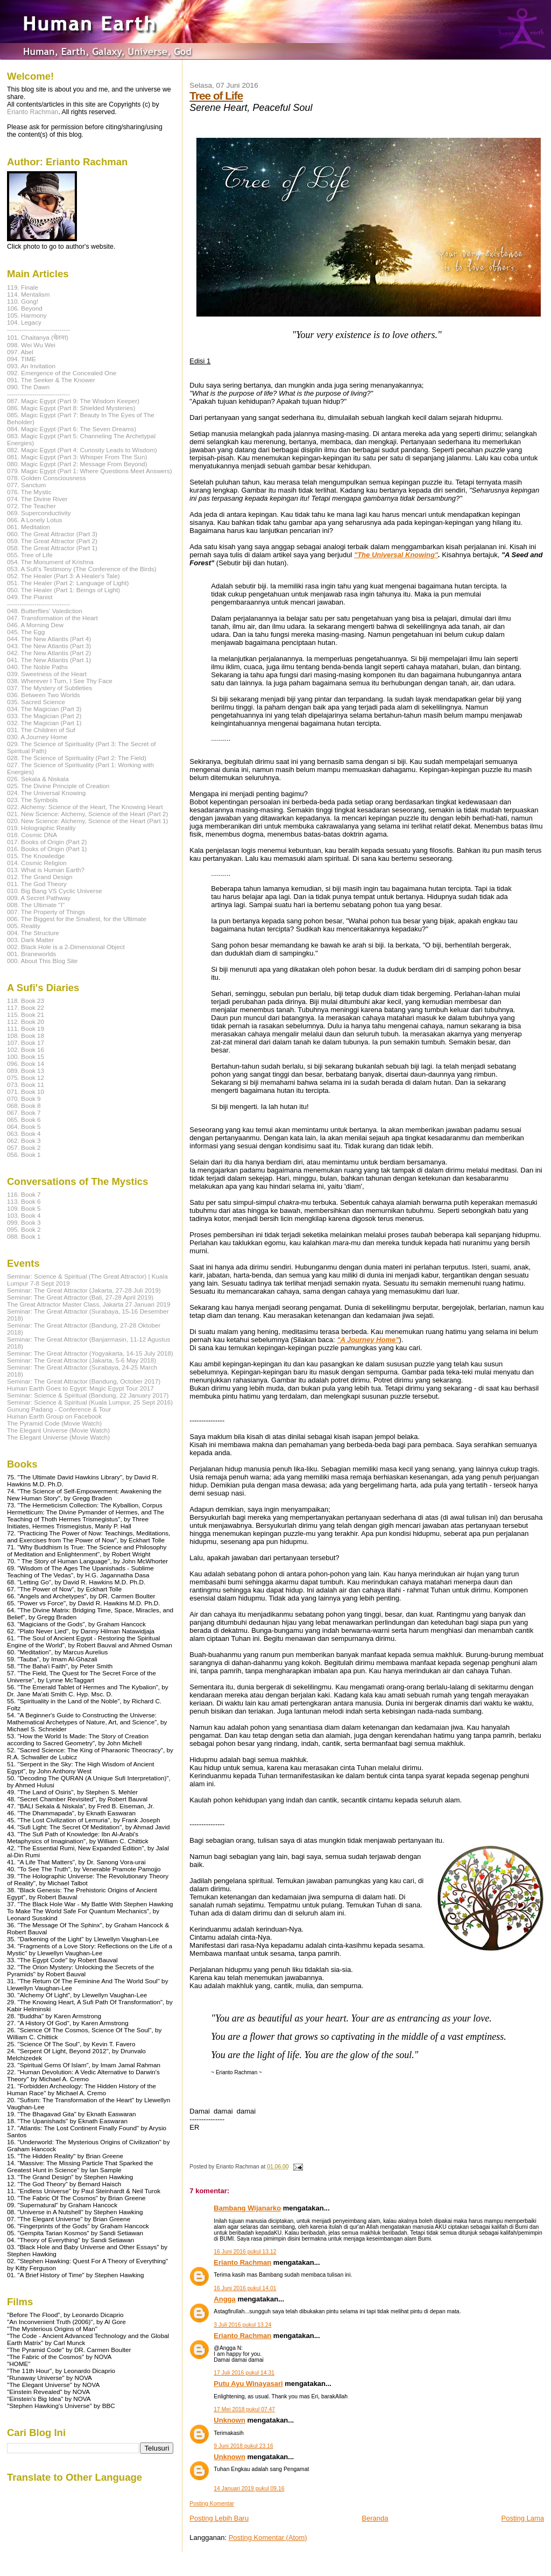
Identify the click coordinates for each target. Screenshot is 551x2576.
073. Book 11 (25, 1084)
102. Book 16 (25, 1049)
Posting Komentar (211, 2504)
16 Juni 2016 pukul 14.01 (245, 2288)
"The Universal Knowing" (396, 555)
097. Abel (20, 351)
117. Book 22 (25, 1007)
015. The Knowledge (36, 855)
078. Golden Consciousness (46, 477)
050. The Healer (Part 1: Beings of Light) (63, 589)
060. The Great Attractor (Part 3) (52, 533)
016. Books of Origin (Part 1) (47, 848)
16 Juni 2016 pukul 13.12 (245, 2252)
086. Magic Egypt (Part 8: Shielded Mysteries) (71, 407)
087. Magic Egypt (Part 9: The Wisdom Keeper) (73, 400)
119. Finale (22, 287)
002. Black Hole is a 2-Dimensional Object (66, 946)
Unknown (229, 2420)
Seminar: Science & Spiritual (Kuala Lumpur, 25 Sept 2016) (90, 1402)
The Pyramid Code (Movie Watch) (54, 1423)
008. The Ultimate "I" (36, 904)
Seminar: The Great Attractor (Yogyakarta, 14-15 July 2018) (90, 1353)
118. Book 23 (25, 1000)
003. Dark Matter (30, 939)
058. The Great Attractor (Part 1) (52, 547)
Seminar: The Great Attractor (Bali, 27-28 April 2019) (80, 1297)
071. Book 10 (25, 1091)
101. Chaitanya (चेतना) (37, 337)
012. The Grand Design (40, 876)
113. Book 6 (24, 1201)
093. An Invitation (31, 365)
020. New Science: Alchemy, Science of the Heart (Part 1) (87, 820)
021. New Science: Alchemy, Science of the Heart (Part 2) (87, 813)
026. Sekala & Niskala (38, 778)
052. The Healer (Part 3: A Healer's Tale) (63, 575)
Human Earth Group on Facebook (54, 1416)
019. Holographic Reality (41, 827)
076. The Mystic (29, 491)
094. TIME (21, 358)
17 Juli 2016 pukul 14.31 (244, 2373)
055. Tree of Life (30, 554)
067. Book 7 (24, 1112)
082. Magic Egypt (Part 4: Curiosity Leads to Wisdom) (82, 449)
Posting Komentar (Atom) (268, 2537)
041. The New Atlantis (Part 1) (49, 659)
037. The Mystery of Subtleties (49, 687)
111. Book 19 (25, 1028)
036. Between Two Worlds (43, 694)
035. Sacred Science (36, 701)
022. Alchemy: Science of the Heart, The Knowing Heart (85, 806)
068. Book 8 (24, 1105)
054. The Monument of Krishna (50, 561)
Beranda (375, 2518)
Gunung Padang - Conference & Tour (59, 1409)
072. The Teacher (31, 505)
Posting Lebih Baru (219, 2518)
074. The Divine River (37, 498)
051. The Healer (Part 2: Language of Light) (68, 582)
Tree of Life (216, 95)
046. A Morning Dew (35, 624)
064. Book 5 (24, 1126)
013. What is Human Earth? (45, 869)
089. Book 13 (25, 1070)
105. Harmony (27, 315)
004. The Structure (33, 932)
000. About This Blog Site (42, 960)
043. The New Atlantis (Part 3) (49, 645)
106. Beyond (25, 308)
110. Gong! (22, 301)
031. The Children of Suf (41, 729)
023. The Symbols (32, 799)
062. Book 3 (24, 1140)
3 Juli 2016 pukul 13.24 (242, 2325)
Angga (224, 2299)
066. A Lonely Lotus (34, 519)
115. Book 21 (25, 1014)
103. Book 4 (24, 1215)
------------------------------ (38, 329)
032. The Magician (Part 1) (44, 722)
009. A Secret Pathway (38, 897)
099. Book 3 (24, 1222)
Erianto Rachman (242, 2262)
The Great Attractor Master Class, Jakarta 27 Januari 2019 (89, 1304)
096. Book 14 (25, 1063)
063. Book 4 (24, 1133)
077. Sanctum (26, 484)
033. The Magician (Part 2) (44, 715)
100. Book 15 (25, 1056)
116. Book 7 (24, 1194)
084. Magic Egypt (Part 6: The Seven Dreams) (71, 428)
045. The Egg (26, 631)
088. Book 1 (24, 1236)
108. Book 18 (25, 1035)
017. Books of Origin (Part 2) (47, 841)
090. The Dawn (28, 386)
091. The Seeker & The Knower (51, 379)
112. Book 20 (25, 1021)
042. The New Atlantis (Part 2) (49, 652)
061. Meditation (28, 526)
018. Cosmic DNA (32, 834)
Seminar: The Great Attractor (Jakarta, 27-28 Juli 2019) (84, 1290)
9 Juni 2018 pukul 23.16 (243, 2446)
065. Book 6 (24, 1119)
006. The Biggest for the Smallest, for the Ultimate (76, 918)
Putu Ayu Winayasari (248, 2384)
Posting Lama (523, 2518)
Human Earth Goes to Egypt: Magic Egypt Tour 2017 (80, 1388)
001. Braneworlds (31, 953)
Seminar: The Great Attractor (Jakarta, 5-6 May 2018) (81, 1360)
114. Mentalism (28, 294)
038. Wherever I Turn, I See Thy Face (59, 680)
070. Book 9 (24, 1098)
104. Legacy (24, 322)
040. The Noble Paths (37, 666)
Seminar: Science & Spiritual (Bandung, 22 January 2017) (87, 1395)
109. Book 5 (24, 1208)
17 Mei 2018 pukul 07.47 (244, 2409)
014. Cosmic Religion (37, 862)
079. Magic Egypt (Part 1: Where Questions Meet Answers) (89, 470)
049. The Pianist (29, 596)
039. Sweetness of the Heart (47, 673)
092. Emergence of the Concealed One (61, 372)
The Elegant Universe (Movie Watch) (58, 1430)
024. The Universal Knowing (46, 792)
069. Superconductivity (39, 512)
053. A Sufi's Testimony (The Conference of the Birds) (82, 568)
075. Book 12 (25, 1077)
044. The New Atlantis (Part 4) (49, 638)
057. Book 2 (24, 1147)
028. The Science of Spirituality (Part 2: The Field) (76, 757)
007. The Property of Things (46, 911)
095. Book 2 (24, 1229)
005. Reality (23, 925)
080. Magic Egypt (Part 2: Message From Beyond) (77, 463)
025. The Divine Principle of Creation (58, 785)
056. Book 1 (24, 1154)
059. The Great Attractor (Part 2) (52, 540)
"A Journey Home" (368, 1340)
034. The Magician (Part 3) (44, 708)
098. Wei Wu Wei (31, 344)
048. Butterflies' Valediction (44, 610)
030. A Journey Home (37, 736)
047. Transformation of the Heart (52, 617)
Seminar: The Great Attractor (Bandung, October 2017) (83, 1381)
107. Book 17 (25, 1042)
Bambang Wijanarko (247, 2208)
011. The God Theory (37, 883)
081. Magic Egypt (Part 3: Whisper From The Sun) (77, 456)
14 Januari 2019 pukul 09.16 (249, 2488)
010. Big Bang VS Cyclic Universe (54, 890)
